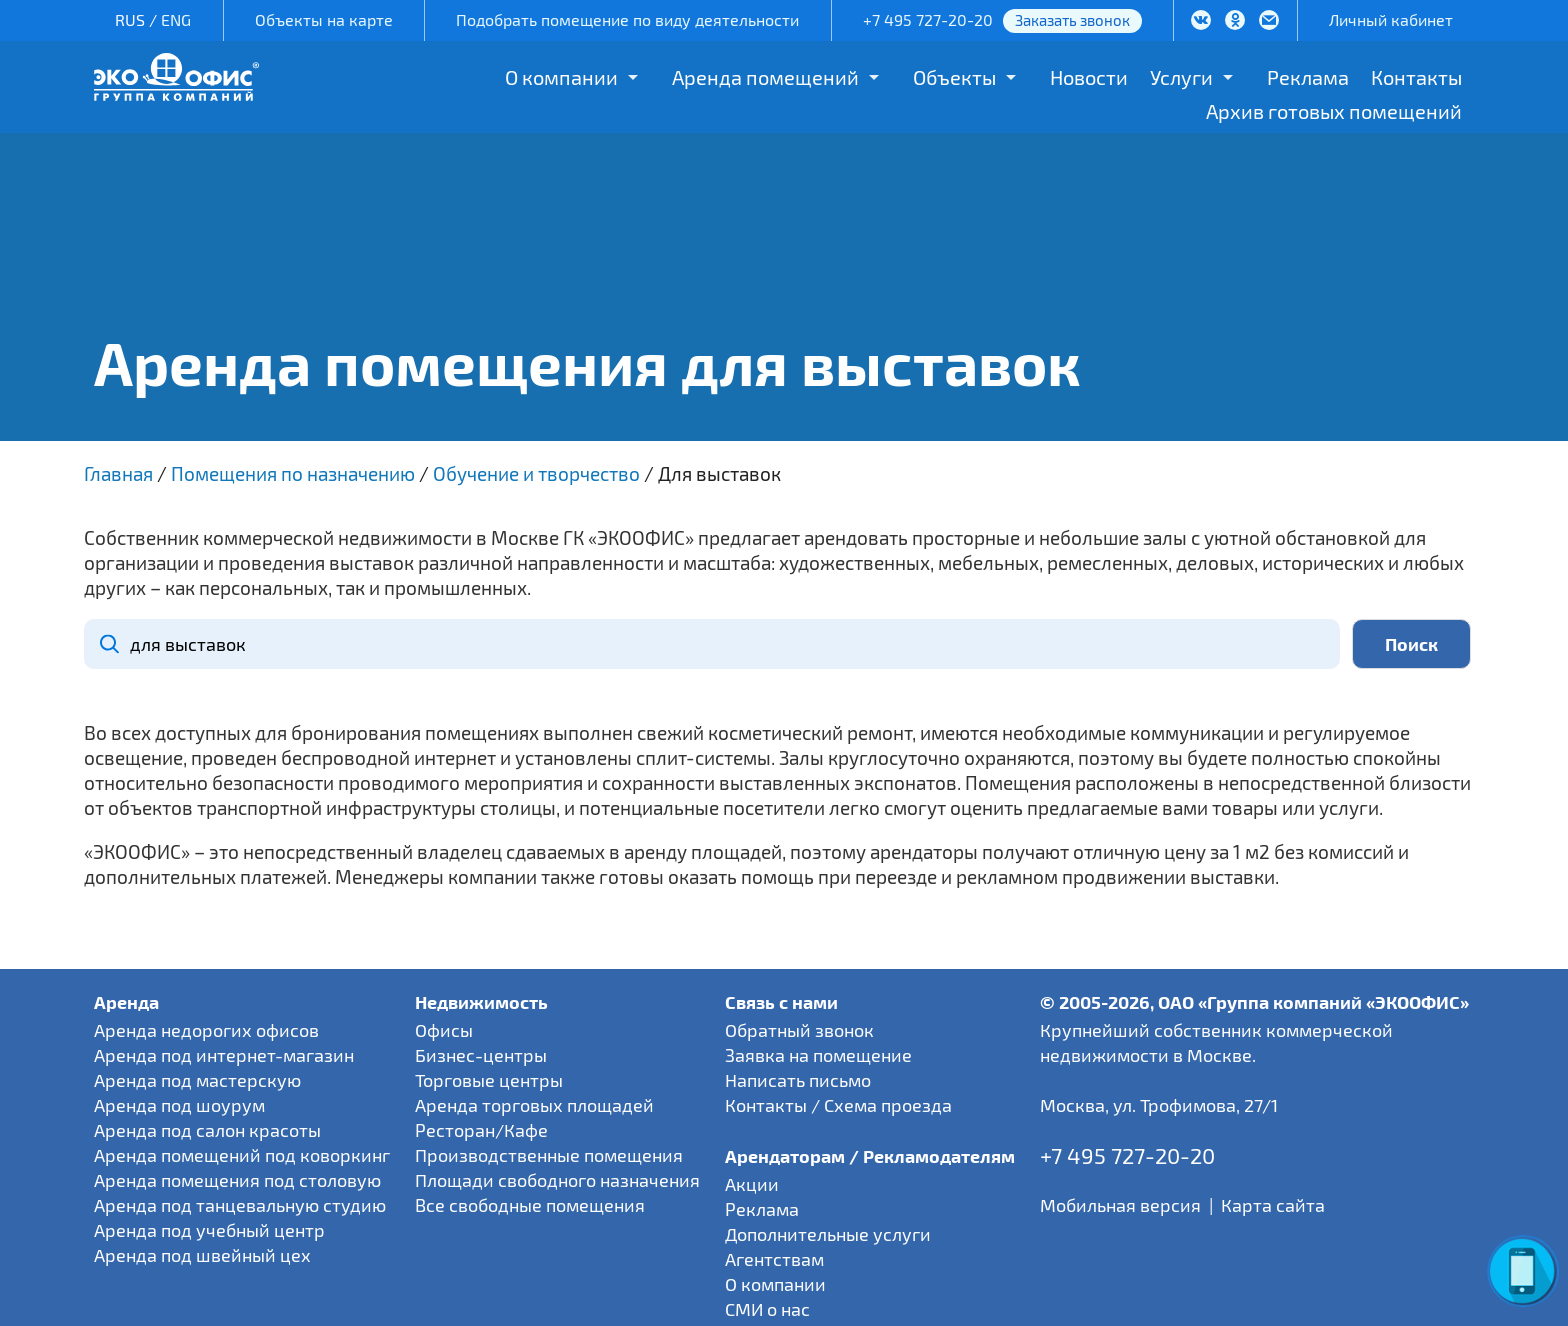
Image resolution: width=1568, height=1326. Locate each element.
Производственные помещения (549, 1155)
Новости (1089, 77)
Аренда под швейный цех (202, 1255)
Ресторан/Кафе (481, 1130)
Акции (752, 1184)
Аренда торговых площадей (534, 1105)
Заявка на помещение (818, 1055)
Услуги (1181, 77)
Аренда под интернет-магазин (224, 1055)
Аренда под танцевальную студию (240, 1205)
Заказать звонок (1072, 20)
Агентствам (774, 1259)
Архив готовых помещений (1334, 111)
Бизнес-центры (481, 1055)
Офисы (444, 1030)
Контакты (1416, 77)
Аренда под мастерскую (197, 1080)
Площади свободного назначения (557, 1180)
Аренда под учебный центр (209, 1230)
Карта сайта (1273, 1205)
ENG (176, 19)
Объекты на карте (324, 19)
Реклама (1308, 77)
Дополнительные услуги (828, 1234)
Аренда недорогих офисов (206, 1030)
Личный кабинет (1391, 19)
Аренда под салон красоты (207, 1130)
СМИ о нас (767, 1309)
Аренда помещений (765, 77)
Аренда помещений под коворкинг (242, 1155)
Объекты (954, 77)
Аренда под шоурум (179, 1105)
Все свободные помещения (530, 1205)
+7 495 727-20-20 (928, 19)
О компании (561, 77)
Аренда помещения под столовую (237, 1180)
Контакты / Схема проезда (838, 1105)
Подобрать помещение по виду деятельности (627, 19)
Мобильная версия (1120, 1205)
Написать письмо (798, 1080)
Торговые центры (489, 1080)
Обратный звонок (799, 1030)
